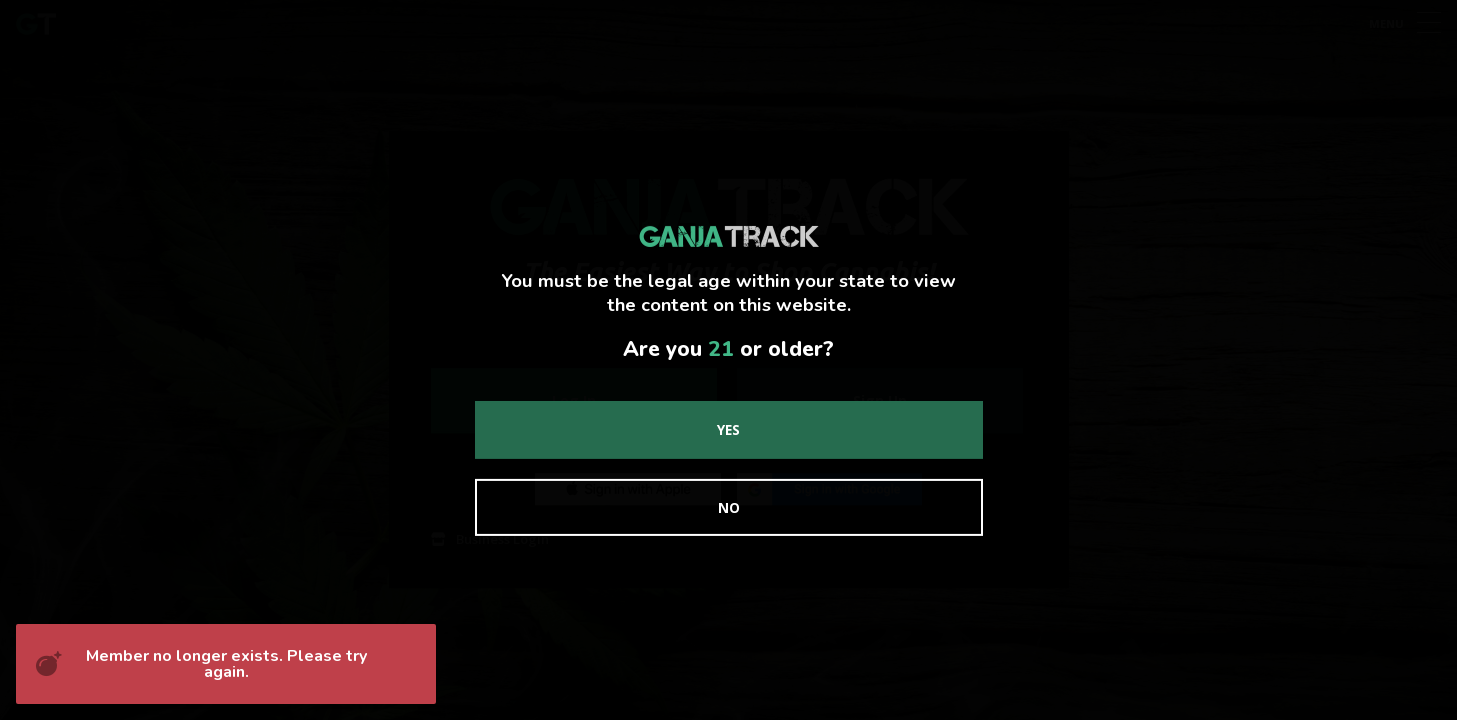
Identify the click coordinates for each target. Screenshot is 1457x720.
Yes (728, 429)
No (729, 507)
